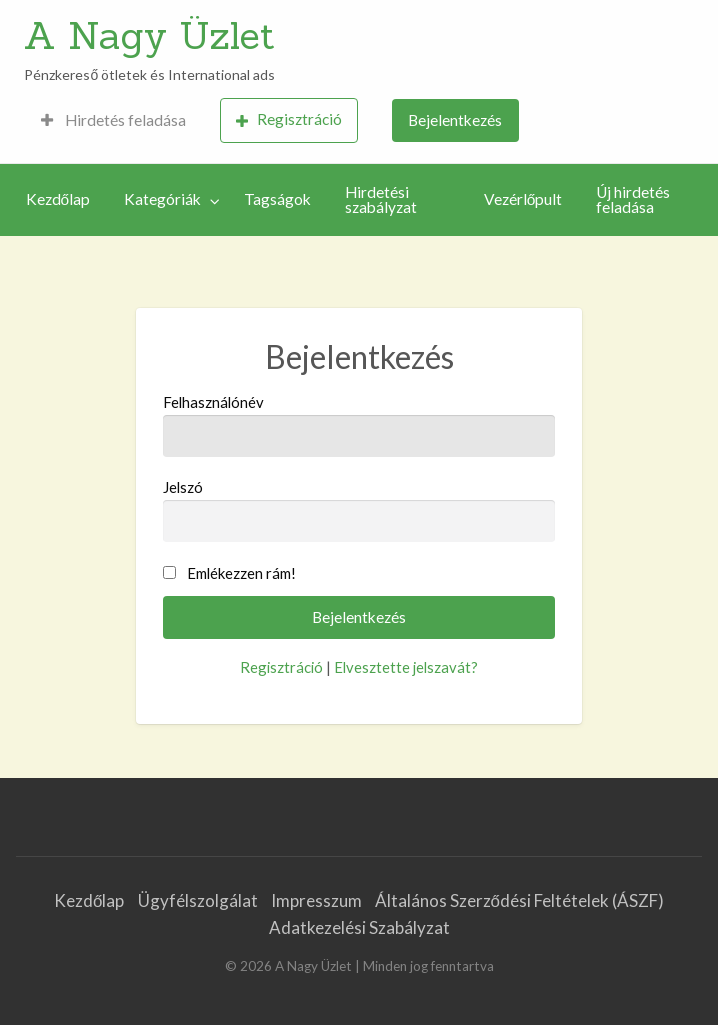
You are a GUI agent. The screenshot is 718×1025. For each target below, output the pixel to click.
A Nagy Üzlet (149, 35)
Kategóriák (162, 199)
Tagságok (277, 199)
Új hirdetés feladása (633, 200)
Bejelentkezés (455, 120)
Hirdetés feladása (113, 120)
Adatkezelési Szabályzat (359, 927)
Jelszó (359, 510)
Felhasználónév (359, 425)
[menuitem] (113, 120)
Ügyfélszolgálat (198, 900)
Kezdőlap (58, 199)
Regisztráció (289, 119)
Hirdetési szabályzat (381, 200)
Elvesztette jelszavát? (406, 667)
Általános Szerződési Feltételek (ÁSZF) (519, 900)
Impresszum (316, 900)
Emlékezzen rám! (241, 573)
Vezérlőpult (523, 199)
